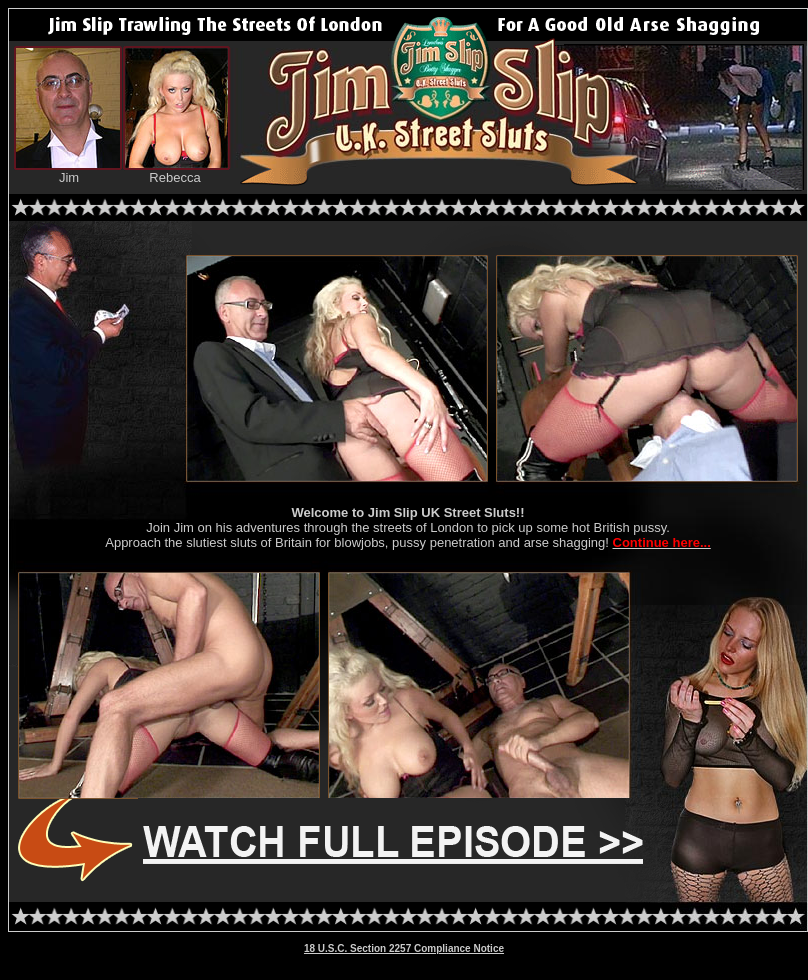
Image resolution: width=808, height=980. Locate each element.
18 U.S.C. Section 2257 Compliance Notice (404, 948)
